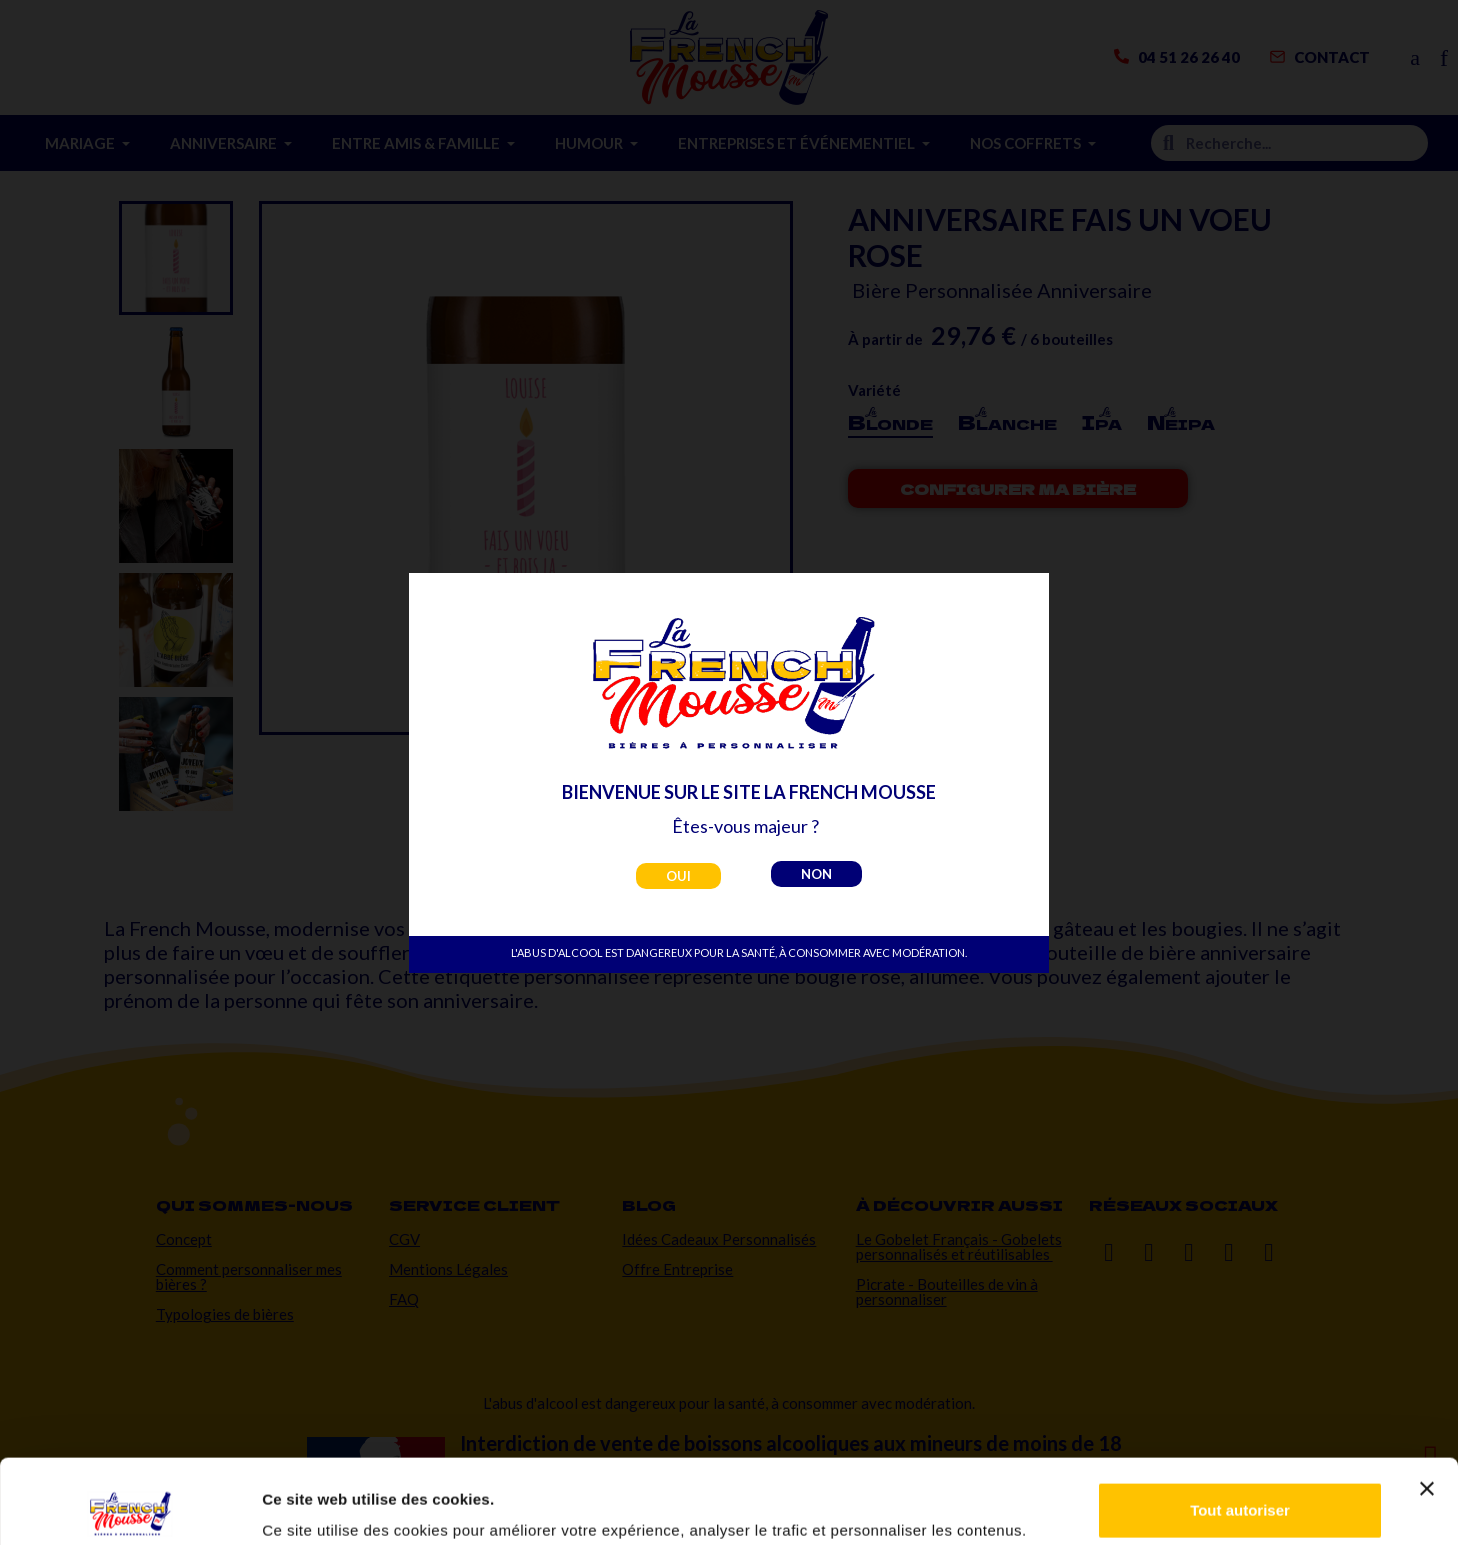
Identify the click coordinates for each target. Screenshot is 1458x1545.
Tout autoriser (1240, 1426)
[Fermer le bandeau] (1427, 1405)
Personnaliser (1240, 1491)
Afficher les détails (329, 1501)
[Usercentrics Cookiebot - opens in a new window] (129, 1506)
